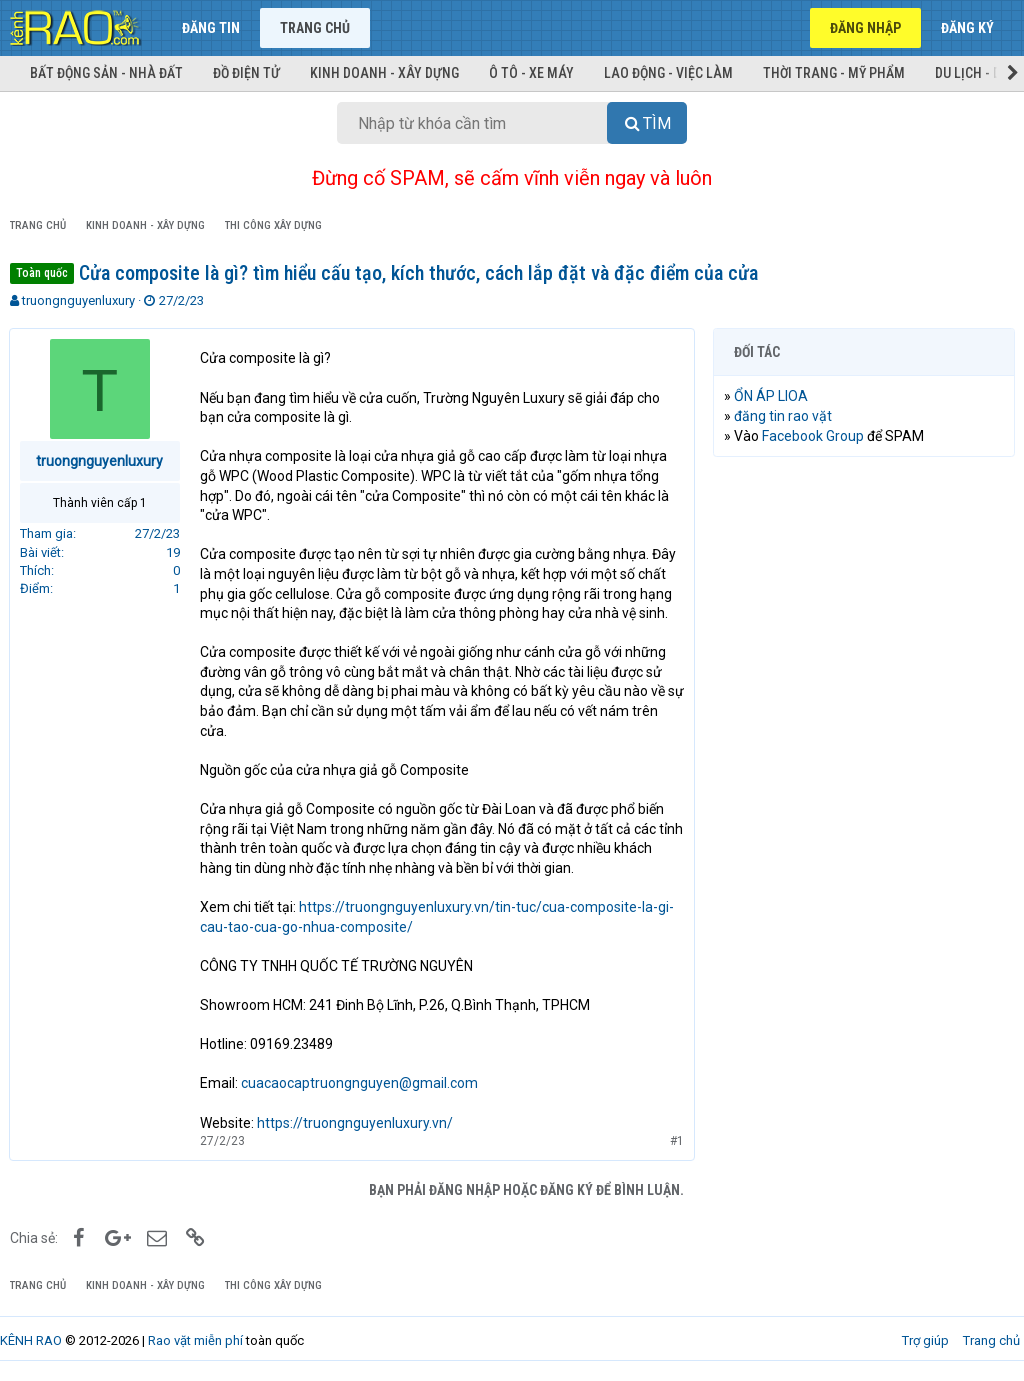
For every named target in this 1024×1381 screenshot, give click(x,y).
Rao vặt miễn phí (195, 1340)
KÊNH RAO (31, 1340)
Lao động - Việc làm (668, 73)
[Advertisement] (864, 602)
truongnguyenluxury (78, 300)
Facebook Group (814, 436)
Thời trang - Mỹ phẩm (834, 73)
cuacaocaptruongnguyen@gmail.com (360, 1083)
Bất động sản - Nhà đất (106, 73)
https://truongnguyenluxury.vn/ (356, 1123)
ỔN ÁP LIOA (772, 396)
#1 (676, 1141)
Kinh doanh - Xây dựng (384, 73)
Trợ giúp (925, 1340)
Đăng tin (211, 28)
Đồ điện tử (246, 73)
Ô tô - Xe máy (531, 73)
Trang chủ (315, 28)
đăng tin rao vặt (784, 416)
